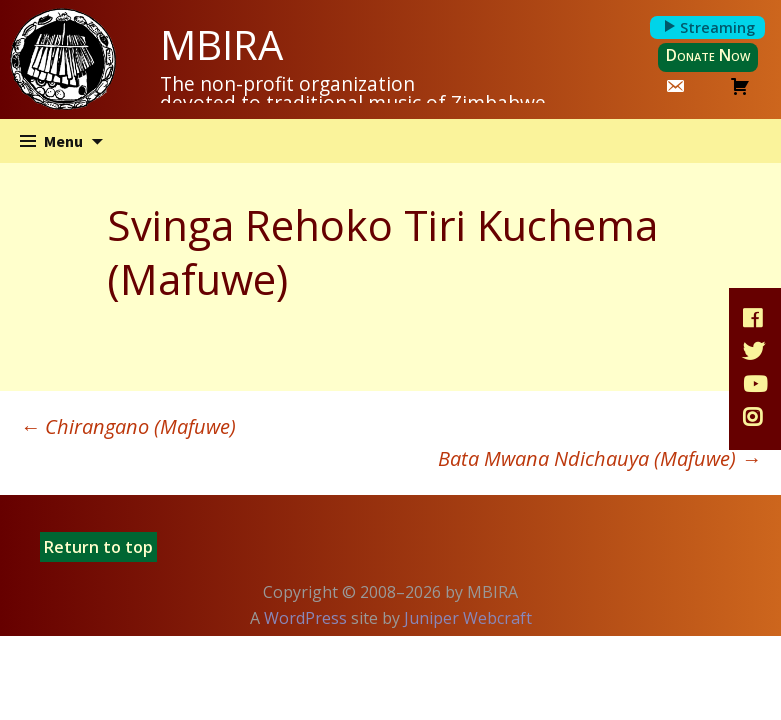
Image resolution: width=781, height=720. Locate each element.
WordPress (305, 618)
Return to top (98, 547)
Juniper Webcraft (468, 618)
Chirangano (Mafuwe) (128, 426)
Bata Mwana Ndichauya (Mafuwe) (599, 458)
